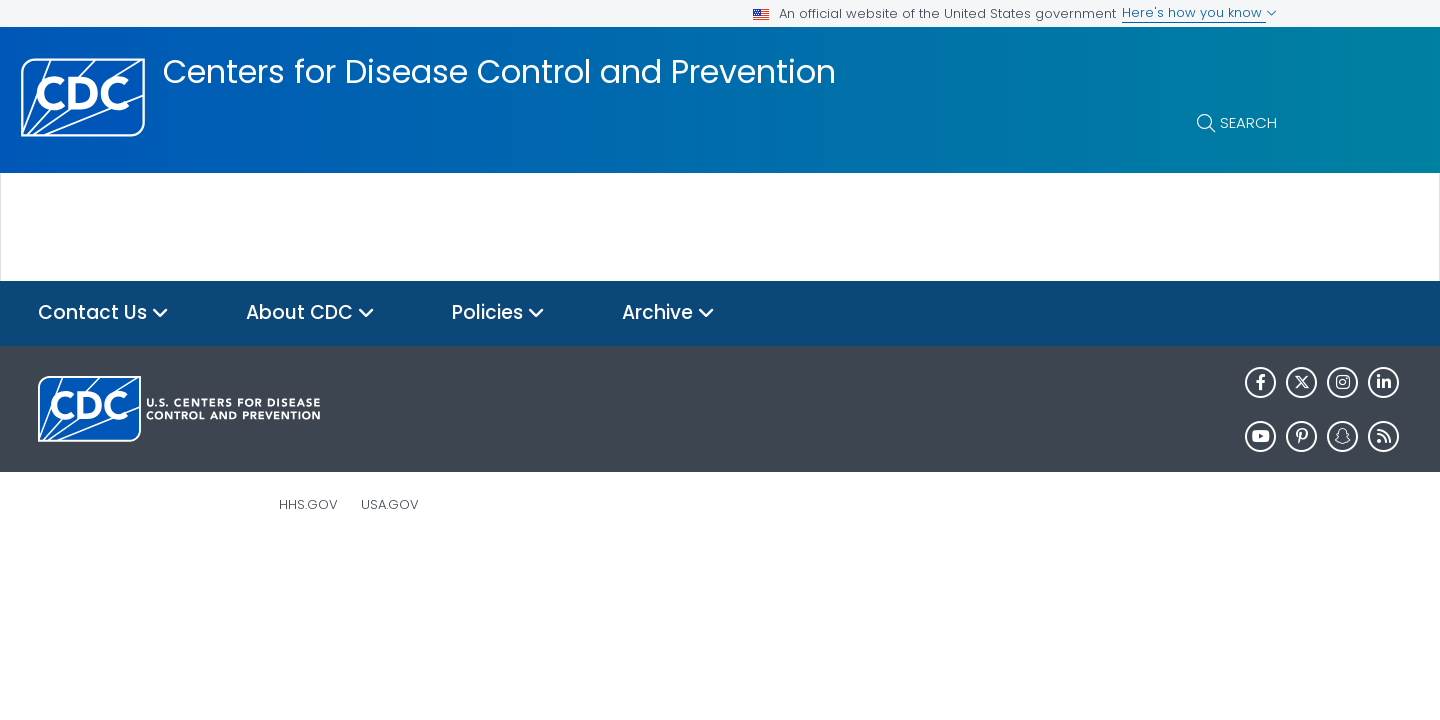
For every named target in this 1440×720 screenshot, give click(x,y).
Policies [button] (498, 313)
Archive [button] (668, 313)
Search (1248, 122)
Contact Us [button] (103, 313)
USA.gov (390, 504)
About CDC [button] (310, 313)
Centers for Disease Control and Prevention (499, 72)
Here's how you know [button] (1199, 12)
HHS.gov (308, 504)
